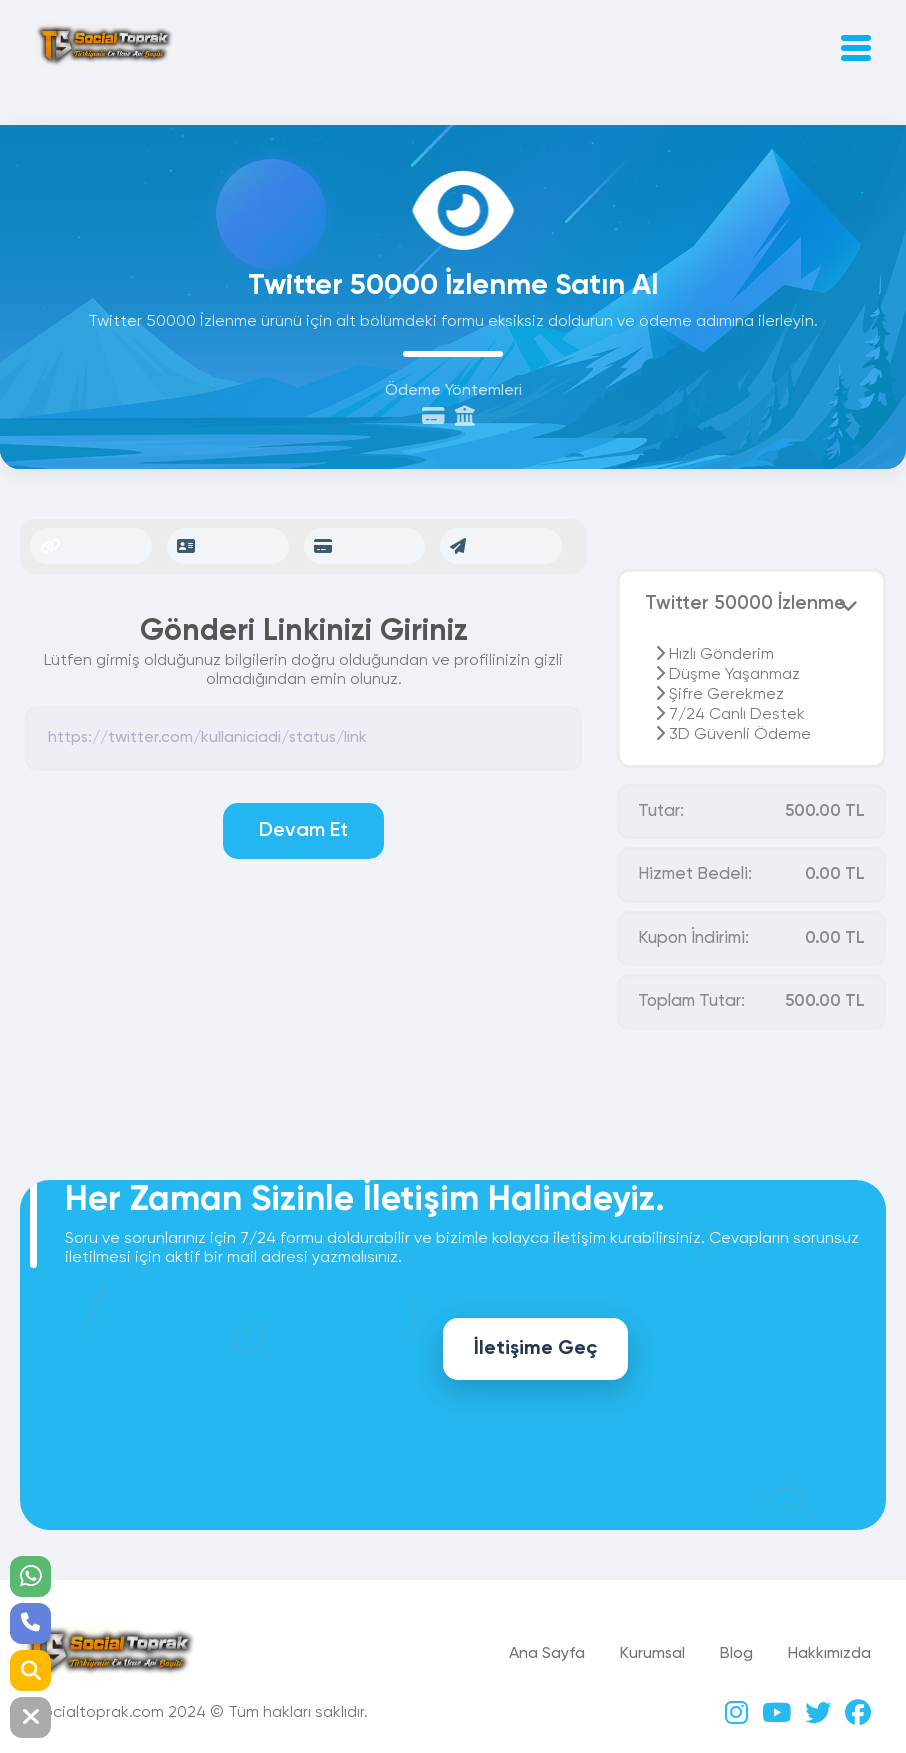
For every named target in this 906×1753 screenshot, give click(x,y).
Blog (736, 1654)
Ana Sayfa (547, 1654)
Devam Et (303, 831)
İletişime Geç (535, 1349)
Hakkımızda (829, 1654)
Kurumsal (652, 1654)
